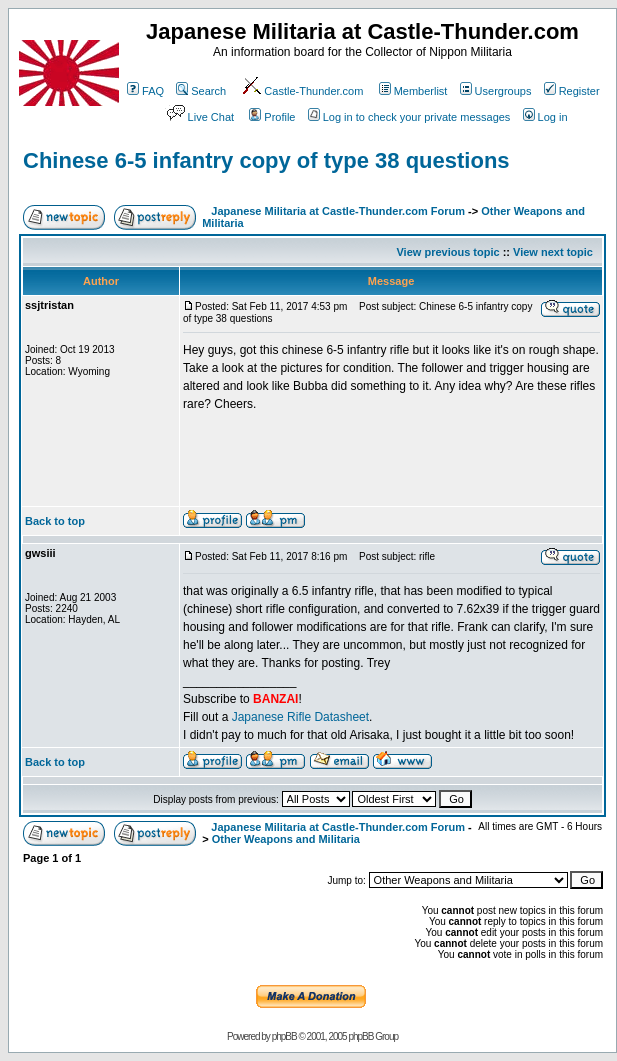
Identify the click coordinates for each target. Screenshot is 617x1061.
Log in (545, 117)
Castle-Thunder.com (302, 91)
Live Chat (199, 117)
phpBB (284, 1036)
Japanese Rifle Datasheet (300, 717)
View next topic (553, 252)
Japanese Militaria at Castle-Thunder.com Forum (338, 211)
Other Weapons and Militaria (286, 839)
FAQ (145, 91)
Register (572, 91)
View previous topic (447, 252)
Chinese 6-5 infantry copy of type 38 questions (266, 160)
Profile (272, 117)
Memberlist (413, 91)
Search (201, 91)
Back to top (55, 521)
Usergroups (496, 91)
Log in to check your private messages (409, 117)
